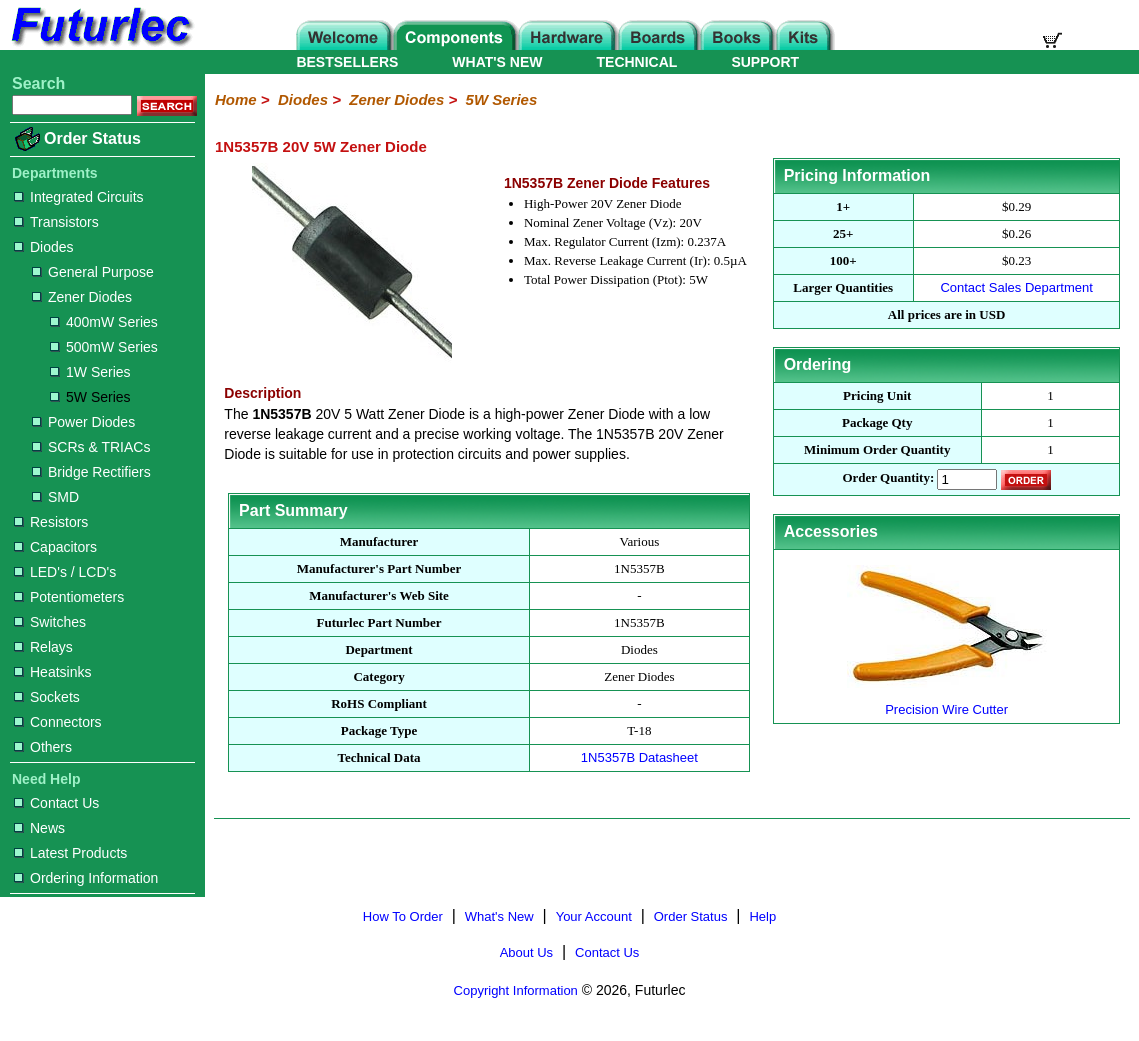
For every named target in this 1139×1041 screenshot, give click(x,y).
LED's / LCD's (65, 572)
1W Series (90, 372)
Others (43, 747)
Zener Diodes (82, 297)
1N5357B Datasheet (639, 757)
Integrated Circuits (79, 197)
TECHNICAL (637, 62)
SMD (55, 497)
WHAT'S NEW (497, 62)
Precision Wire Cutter (947, 701)
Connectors (58, 722)
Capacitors (55, 547)
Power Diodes (83, 422)
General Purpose (93, 272)
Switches (50, 622)
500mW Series (104, 347)
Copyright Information (516, 990)
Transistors (56, 222)
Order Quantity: (888, 478)
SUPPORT (765, 62)
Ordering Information (86, 878)
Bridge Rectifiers (91, 472)
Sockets (47, 697)
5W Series (90, 397)
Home (236, 99)
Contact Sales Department (1016, 287)
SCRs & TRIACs (91, 447)
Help (762, 916)
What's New (499, 916)
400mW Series (104, 322)
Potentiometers (69, 597)
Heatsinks (52, 672)
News (39, 828)
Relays (43, 647)
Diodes (44, 247)
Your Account (594, 916)
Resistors (51, 522)
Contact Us (56, 803)
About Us (526, 952)
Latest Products (70, 853)
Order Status (92, 138)
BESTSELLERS (347, 62)
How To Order (403, 916)
